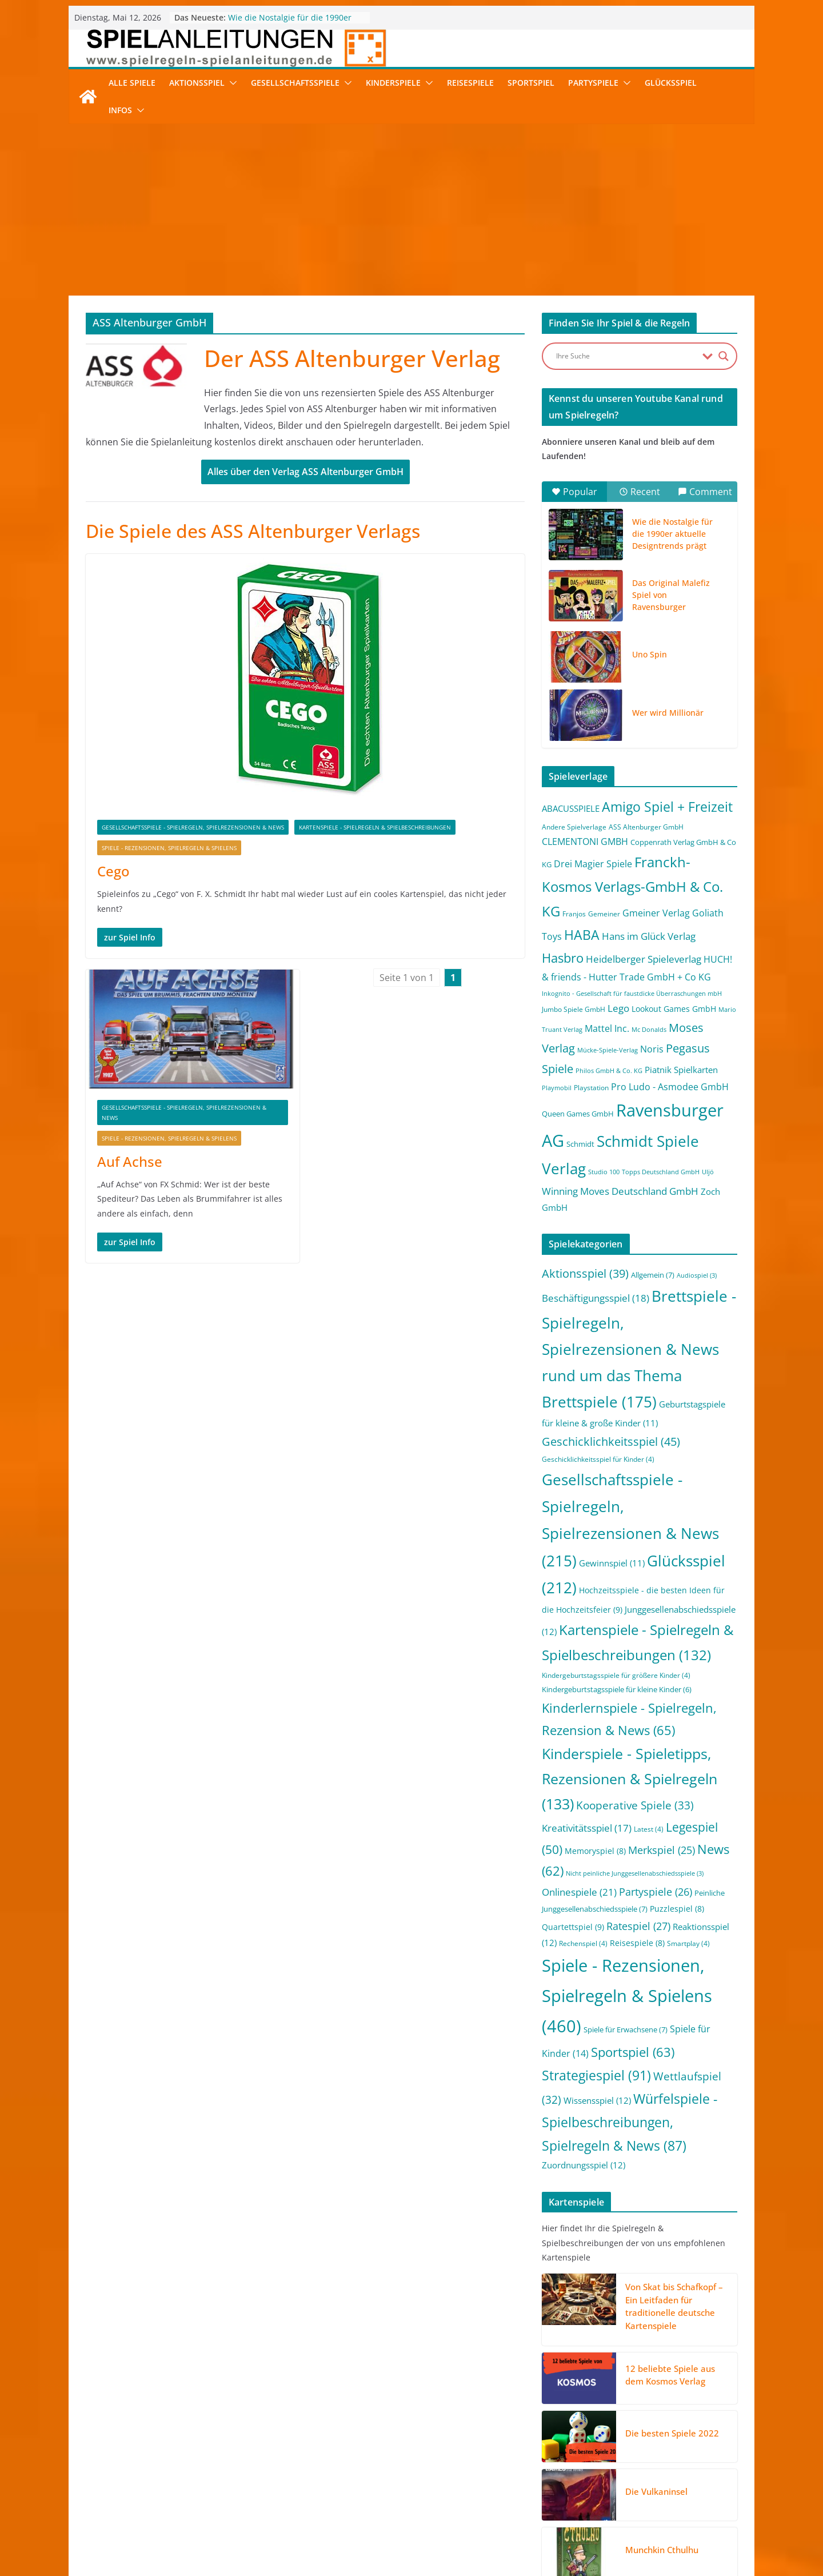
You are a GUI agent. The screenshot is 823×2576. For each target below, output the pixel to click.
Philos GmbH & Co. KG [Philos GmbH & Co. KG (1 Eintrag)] (609, 1071)
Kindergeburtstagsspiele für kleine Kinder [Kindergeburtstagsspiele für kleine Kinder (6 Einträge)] (617, 1689)
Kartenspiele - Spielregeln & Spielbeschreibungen (375, 827)
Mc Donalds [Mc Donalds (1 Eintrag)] (649, 1030)
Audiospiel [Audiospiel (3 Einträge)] (697, 1275)
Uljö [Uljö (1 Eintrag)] (708, 1172)
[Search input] (626, 356)
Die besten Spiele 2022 (672, 2433)
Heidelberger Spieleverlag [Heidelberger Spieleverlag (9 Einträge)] (643, 959)
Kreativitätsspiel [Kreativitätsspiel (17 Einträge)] (587, 1828)
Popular (574, 491)
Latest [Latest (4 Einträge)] (649, 1829)
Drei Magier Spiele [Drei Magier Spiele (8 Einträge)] (593, 863)
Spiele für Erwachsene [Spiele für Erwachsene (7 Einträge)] (626, 2029)
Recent (639, 491)
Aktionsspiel (197, 82)
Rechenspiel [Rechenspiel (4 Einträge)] (583, 1943)
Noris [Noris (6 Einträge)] (652, 1049)
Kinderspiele (393, 82)
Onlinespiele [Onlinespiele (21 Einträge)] (579, 1892)
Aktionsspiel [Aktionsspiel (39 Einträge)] (585, 1273)
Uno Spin (649, 654)
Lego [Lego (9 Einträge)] (618, 1008)
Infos (120, 110)
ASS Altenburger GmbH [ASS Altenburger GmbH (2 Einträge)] (646, 827)
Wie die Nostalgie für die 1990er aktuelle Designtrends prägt (289, 23)
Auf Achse (129, 1161)
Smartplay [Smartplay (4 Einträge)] (688, 1943)
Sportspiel (531, 82)
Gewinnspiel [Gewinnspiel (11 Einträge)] (612, 1563)
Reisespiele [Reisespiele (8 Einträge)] (637, 1942)
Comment (705, 491)
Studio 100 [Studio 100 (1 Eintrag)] (604, 1172)
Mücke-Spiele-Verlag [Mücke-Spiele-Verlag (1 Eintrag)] (607, 1050)
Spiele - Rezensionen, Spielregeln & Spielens (169, 848)
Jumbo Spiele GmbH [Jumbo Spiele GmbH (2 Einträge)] (573, 1009)
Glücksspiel (671, 82)
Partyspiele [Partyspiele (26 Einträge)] (655, 1892)
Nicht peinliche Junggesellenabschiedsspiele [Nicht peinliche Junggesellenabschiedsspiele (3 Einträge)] (635, 1873)
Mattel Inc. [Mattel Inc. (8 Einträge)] (607, 1028)
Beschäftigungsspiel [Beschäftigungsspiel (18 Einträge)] (595, 1298)
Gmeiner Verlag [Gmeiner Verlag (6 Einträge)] (656, 913)
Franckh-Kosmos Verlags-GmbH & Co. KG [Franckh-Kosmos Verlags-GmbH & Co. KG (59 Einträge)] (632, 886)
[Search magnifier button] (724, 356)
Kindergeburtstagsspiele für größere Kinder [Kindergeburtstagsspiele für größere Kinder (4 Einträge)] (616, 1675)
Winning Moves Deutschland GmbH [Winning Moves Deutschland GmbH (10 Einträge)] (620, 1191)
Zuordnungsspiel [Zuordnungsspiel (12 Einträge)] (583, 2165)
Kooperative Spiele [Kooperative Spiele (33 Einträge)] (635, 1805)
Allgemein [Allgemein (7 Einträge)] (652, 1275)
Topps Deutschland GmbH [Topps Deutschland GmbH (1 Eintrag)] (661, 1172)
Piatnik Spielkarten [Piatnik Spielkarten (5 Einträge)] (681, 1069)
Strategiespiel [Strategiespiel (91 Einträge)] (596, 2075)
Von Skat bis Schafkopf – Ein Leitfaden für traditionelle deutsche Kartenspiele (674, 2306)
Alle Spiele (132, 82)
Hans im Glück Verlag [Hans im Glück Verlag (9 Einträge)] (649, 936)
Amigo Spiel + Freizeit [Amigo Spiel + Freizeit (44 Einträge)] (667, 807)
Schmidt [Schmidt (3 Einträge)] (580, 1144)
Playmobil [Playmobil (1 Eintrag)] (557, 1088)
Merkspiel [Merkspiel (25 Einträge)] (661, 1850)
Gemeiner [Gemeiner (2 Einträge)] (604, 914)
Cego (113, 871)
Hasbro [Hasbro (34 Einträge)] (563, 958)
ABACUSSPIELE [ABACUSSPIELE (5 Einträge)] (571, 808)
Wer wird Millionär (668, 712)
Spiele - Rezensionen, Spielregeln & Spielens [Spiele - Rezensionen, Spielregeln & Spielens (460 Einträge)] (627, 1995)
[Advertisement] (411, 210)
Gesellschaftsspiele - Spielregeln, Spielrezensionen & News (193, 827)
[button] (231, 83)
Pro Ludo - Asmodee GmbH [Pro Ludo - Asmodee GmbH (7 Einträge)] (670, 1086)
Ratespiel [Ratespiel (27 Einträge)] (638, 1926)
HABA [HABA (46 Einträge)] (582, 935)
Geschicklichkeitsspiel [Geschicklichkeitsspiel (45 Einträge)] (611, 1441)
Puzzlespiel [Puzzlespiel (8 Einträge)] (677, 1908)
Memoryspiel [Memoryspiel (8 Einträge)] (595, 1850)
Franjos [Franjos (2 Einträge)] (574, 914)
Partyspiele (593, 82)
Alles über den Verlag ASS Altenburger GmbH (305, 471)
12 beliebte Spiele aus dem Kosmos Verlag (670, 2375)
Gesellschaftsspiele (295, 82)
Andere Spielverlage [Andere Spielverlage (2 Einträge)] (574, 827)
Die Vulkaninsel (656, 2491)
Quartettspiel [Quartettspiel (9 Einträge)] (573, 1926)
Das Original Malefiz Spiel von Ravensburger (671, 594)
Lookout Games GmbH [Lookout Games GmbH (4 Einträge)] (674, 1008)
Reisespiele (470, 82)
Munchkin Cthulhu (661, 2549)
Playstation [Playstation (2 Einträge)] (591, 1087)
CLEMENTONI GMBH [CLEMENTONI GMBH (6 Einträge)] (585, 841)
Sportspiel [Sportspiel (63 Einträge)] (632, 2052)
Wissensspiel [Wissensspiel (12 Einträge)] (597, 2100)
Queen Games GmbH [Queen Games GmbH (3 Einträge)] (578, 1113)
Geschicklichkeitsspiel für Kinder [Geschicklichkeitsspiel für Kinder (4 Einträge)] (598, 1459)
